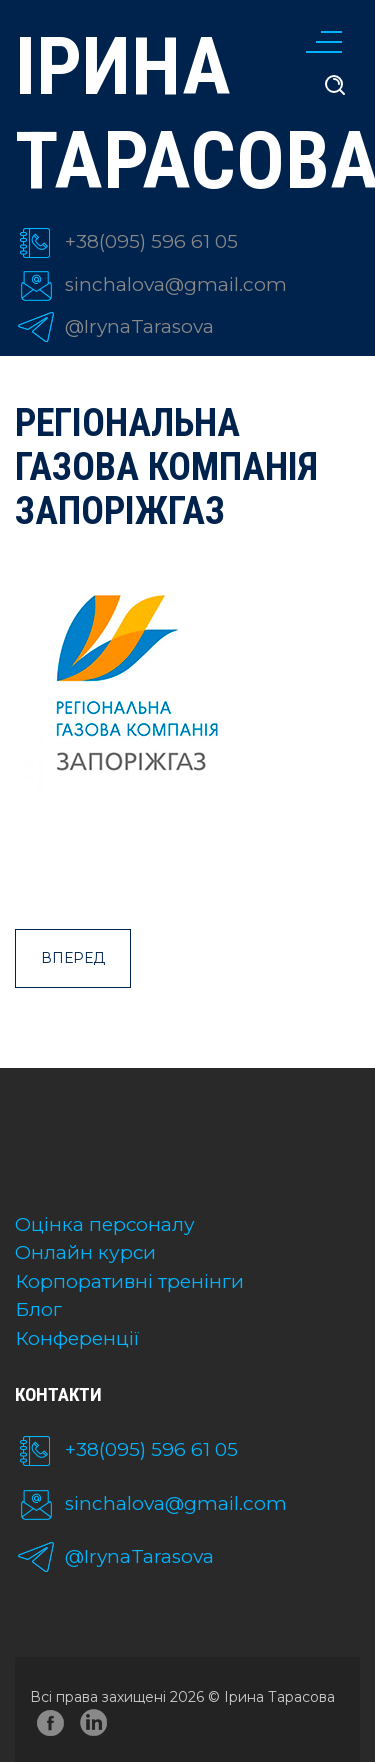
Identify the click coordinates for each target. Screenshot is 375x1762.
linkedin (97, 1727)
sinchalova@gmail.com (176, 284)
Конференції (77, 1338)
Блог (38, 1309)
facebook (51, 1727)
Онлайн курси (85, 1252)
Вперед (73, 958)
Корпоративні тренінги (129, 1281)
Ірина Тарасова (187, 114)
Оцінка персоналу (105, 1224)
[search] (335, 86)
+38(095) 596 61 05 (151, 241)
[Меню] (320, 40)
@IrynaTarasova (139, 326)
